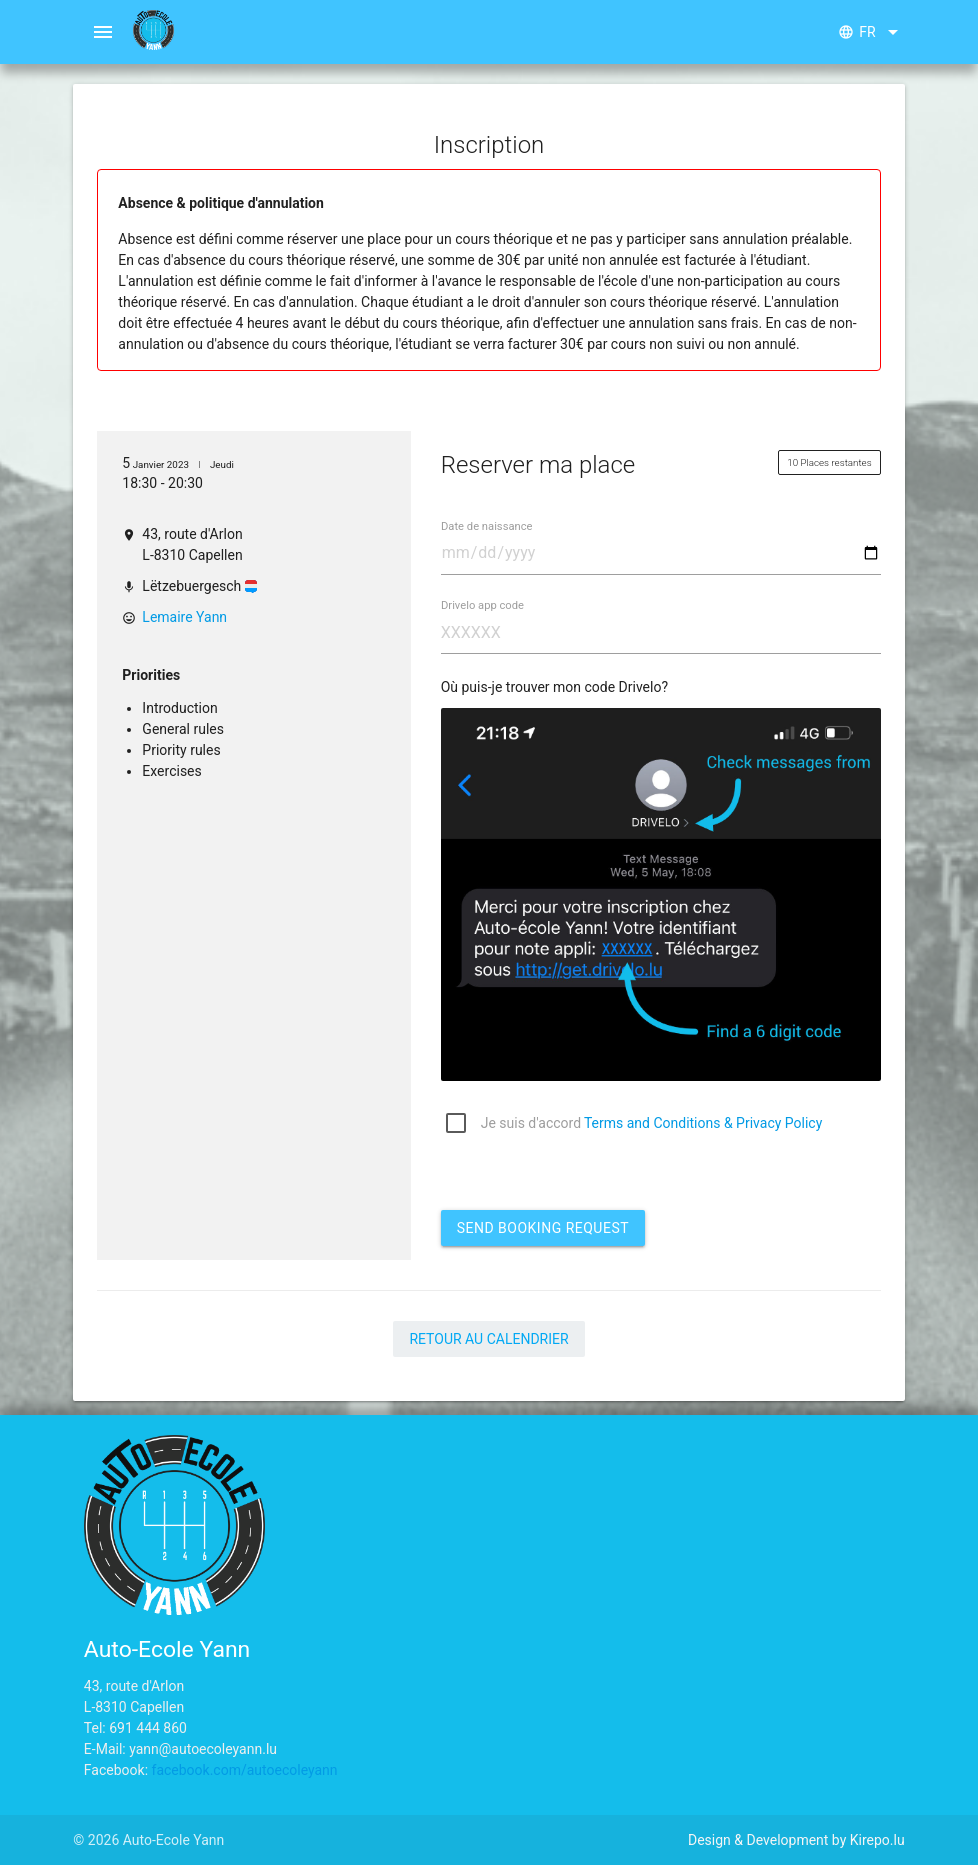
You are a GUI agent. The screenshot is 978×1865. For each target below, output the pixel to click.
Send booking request (543, 1228)
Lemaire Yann (184, 617)
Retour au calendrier (488, 1339)
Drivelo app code (482, 605)
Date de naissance (487, 526)
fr (871, 32)
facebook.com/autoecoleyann (245, 1770)
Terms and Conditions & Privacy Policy (703, 1123)
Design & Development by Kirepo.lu (796, 1840)
